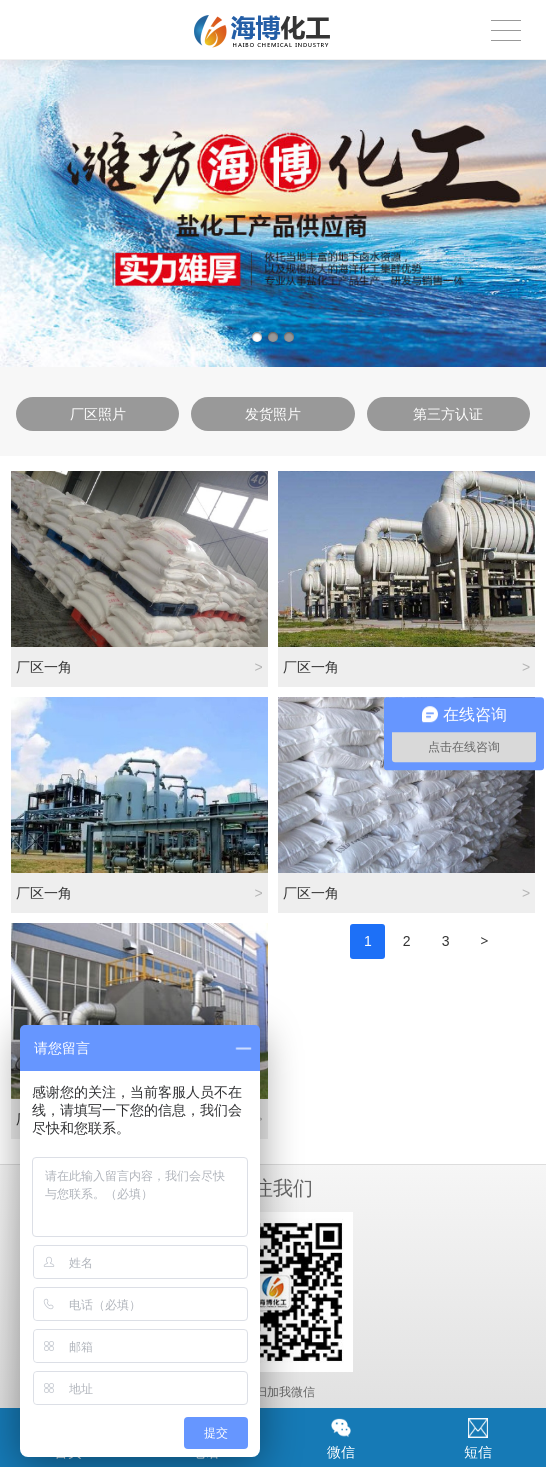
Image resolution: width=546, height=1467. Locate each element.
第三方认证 (448, 414)
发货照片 (273, 414)
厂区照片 (98, 414)
